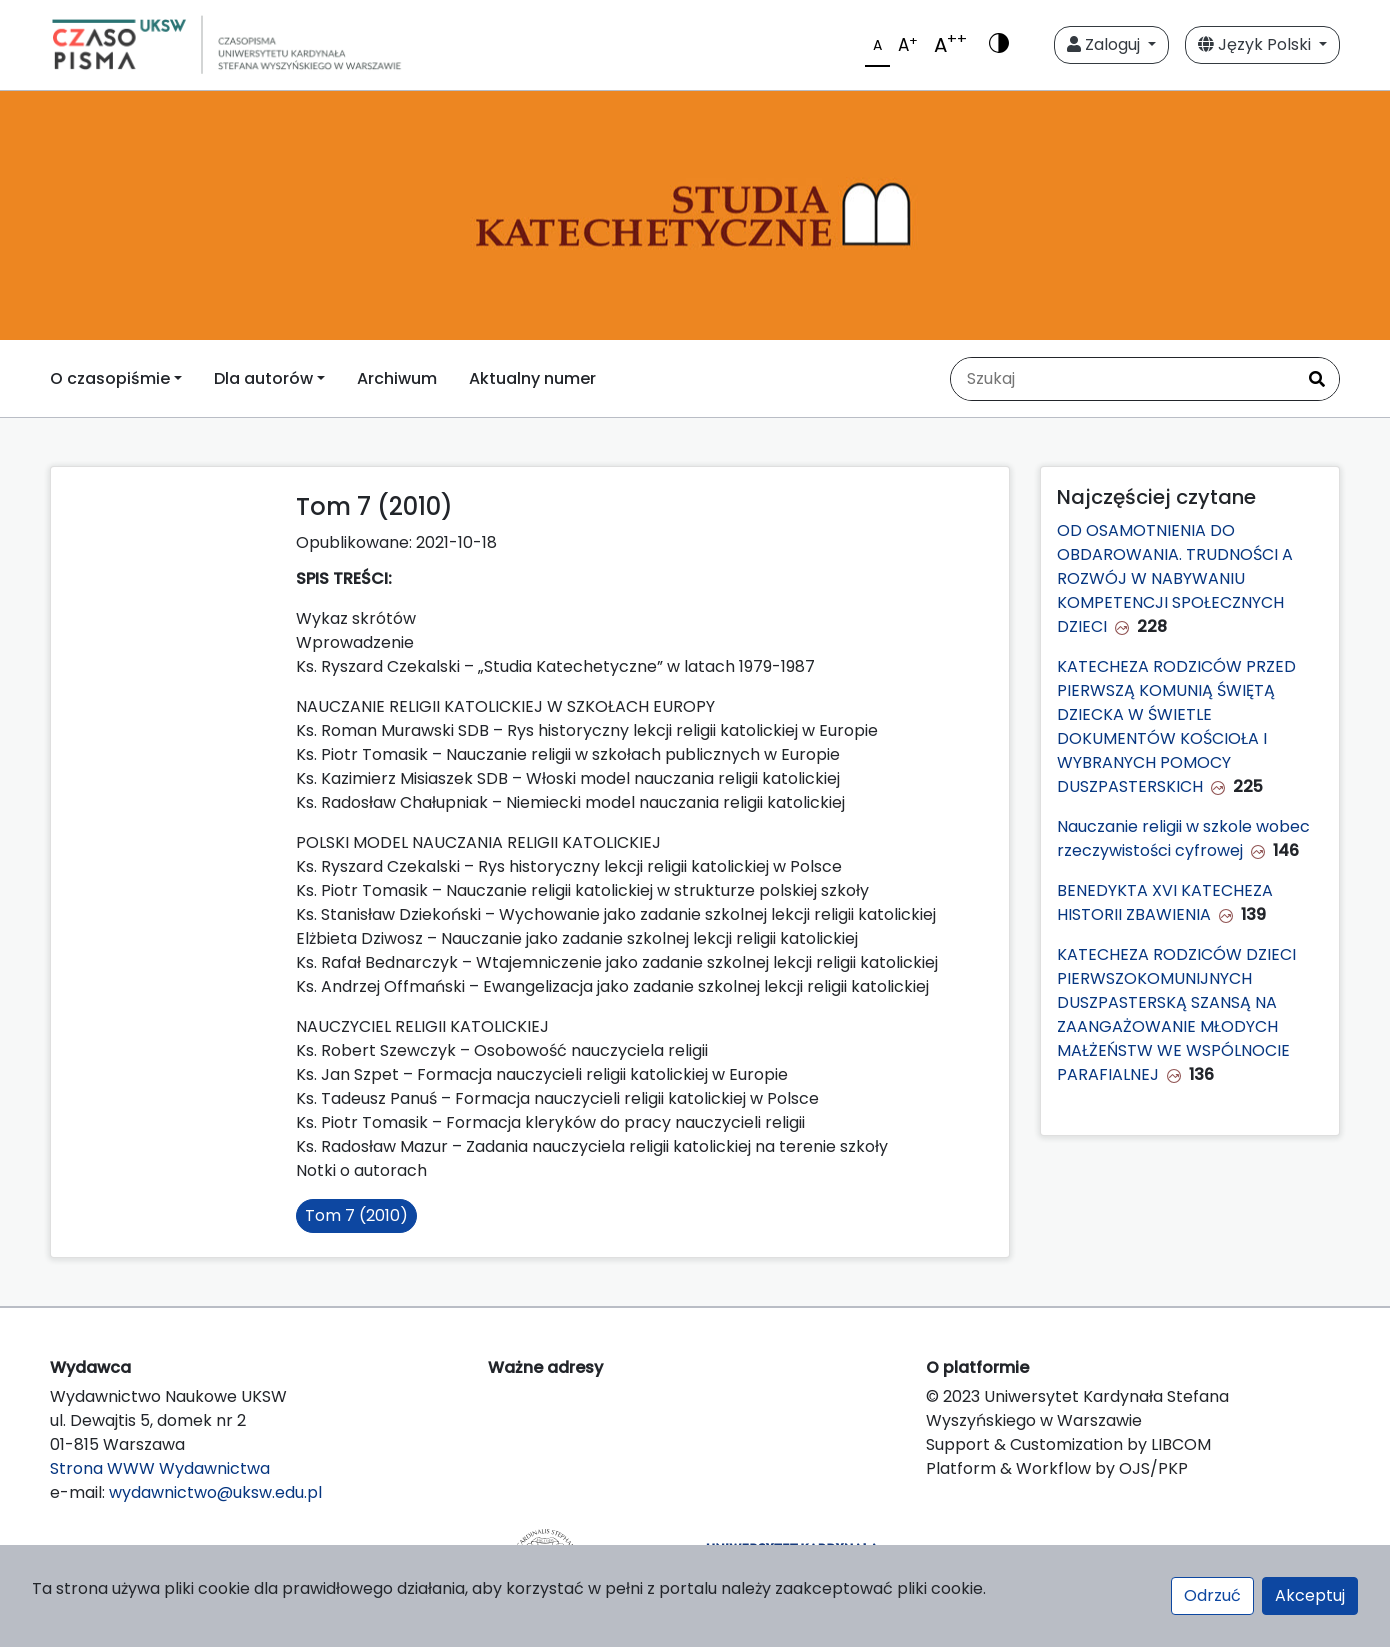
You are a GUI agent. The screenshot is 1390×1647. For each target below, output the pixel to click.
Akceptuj (1310, 1595)
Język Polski (1256, 44)
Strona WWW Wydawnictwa (160, 1468)
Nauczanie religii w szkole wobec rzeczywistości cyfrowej (1183, 838)
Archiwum (397, 378)
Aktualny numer (532, 378)
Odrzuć (1212, 1595)
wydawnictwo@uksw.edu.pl (215, 1492)
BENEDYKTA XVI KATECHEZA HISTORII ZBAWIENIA (1165, 902)
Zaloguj (1105, 44)
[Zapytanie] (1123, 379)
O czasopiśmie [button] (110, 378)
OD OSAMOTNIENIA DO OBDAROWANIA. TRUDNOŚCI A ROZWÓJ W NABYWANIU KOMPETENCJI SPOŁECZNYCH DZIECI (1175, 578)
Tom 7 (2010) (356, 1215)
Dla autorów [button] (263, 378)
